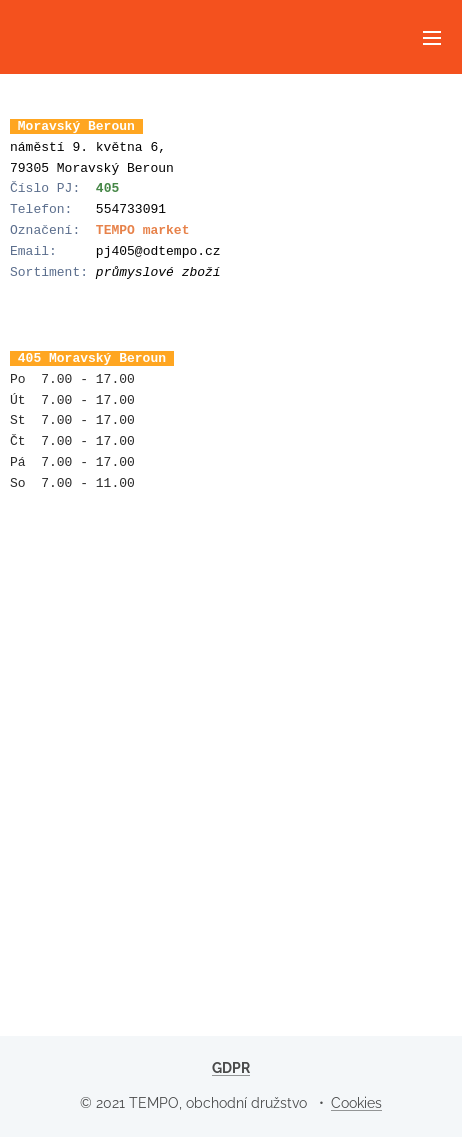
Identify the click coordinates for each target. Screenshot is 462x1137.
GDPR (231, 1068)
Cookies (356, 1103)
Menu (432, 38)
